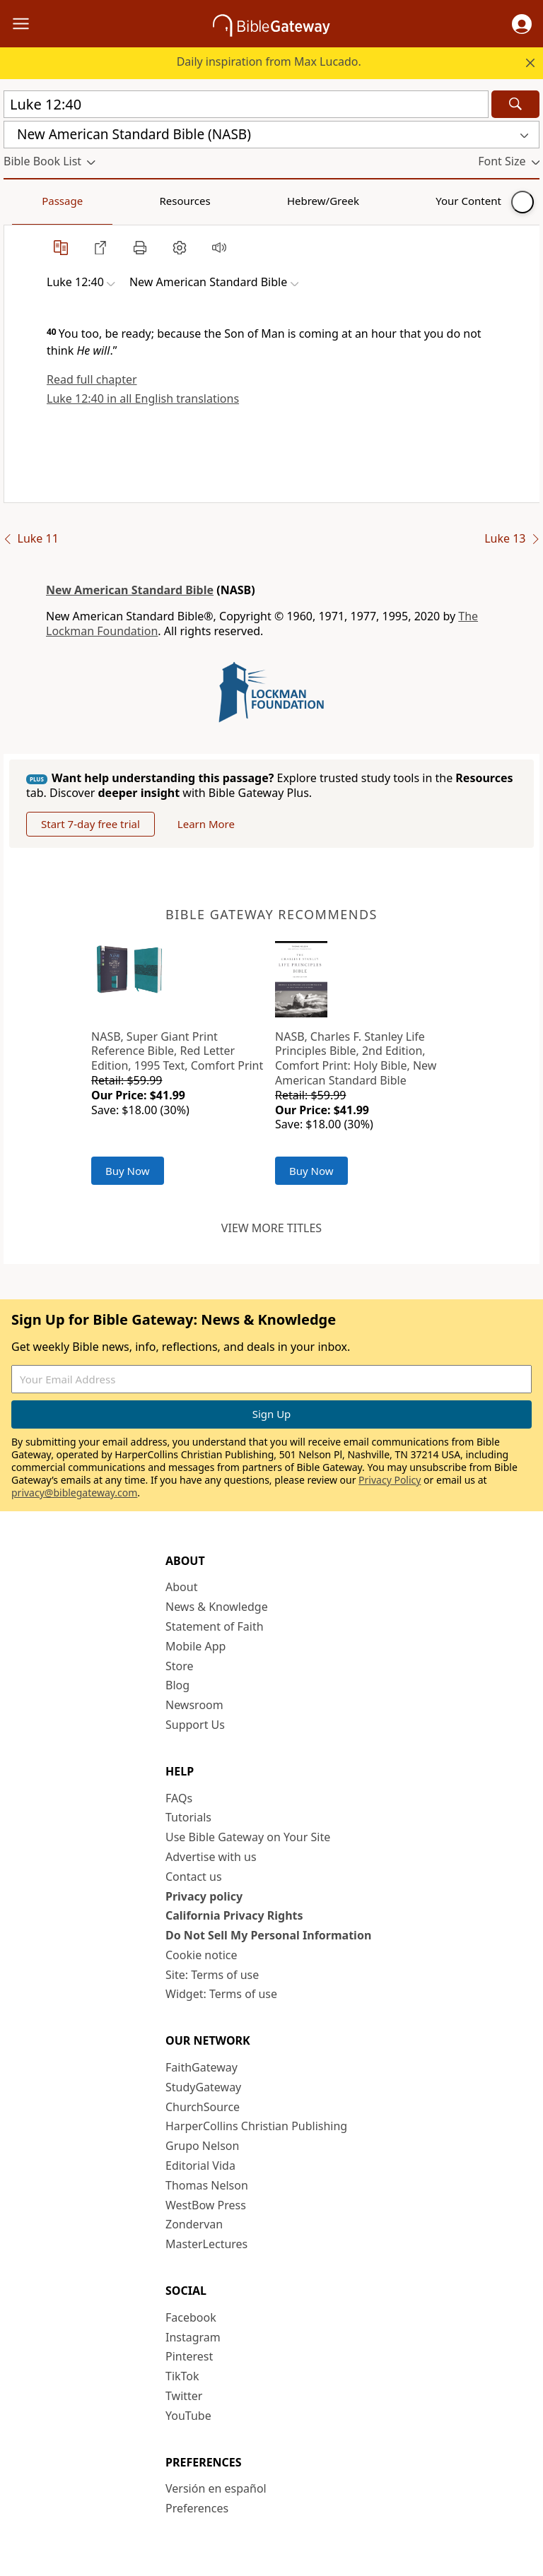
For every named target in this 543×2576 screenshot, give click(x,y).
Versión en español (216, 2488)
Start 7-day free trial (90, 824)
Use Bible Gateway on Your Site (247, 1837)
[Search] (515, 104)
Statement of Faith (214, 1626)
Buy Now (127, 1171)
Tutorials (188, 1817)
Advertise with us (211, 1857)
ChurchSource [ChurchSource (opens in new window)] (202, 2107)
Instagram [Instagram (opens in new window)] (193, 2337)
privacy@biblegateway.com (74, 1492)
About (181, 1587)
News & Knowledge (216, 1606)
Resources (103, 201)
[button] (522, 24)
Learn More (206, 824)
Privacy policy (204, 1896)
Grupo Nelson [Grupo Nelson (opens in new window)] (202, 2145)
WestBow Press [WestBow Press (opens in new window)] (205, 2205)
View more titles (271, 1228)
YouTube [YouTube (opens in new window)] (188, 2415)
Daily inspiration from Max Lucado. (269, 61)
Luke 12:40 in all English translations (143, 398)
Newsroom (194, 1705)
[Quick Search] (246, 104)
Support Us (195, 1724)
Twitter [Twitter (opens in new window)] (183, 2396)
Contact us (193, 1876)
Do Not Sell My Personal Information (268, 1935)
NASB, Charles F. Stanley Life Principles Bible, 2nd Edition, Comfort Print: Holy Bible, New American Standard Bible (355, 1058)
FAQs (178, 1798)
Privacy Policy (389, 1480)
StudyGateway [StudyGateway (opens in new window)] (203, 2087)
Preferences (196, 2508)
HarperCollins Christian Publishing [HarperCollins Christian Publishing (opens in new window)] (256, 2126)
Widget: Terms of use (221, 1994)
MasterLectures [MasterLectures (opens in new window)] (206, 2244)
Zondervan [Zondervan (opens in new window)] (194, 2224)
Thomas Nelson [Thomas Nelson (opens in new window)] (206, 2185)
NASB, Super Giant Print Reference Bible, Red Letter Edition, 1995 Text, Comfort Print (177, 1051)
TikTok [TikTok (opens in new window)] (182, 2376)
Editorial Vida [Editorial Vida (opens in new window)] (200, 2165)
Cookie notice (201, 1955)
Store (179, 1666)
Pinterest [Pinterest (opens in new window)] (189, 2356)
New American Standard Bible (130, 590)
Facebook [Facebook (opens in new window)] (190, 2317)
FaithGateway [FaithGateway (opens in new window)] (201, 2067)
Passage (35, 201)
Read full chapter (92, 379)
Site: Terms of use (212, 1975)
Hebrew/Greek (188, 201)
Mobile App (195, 1646)
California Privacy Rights (234, 1915)
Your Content (280, 201)
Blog (177, 1685)
